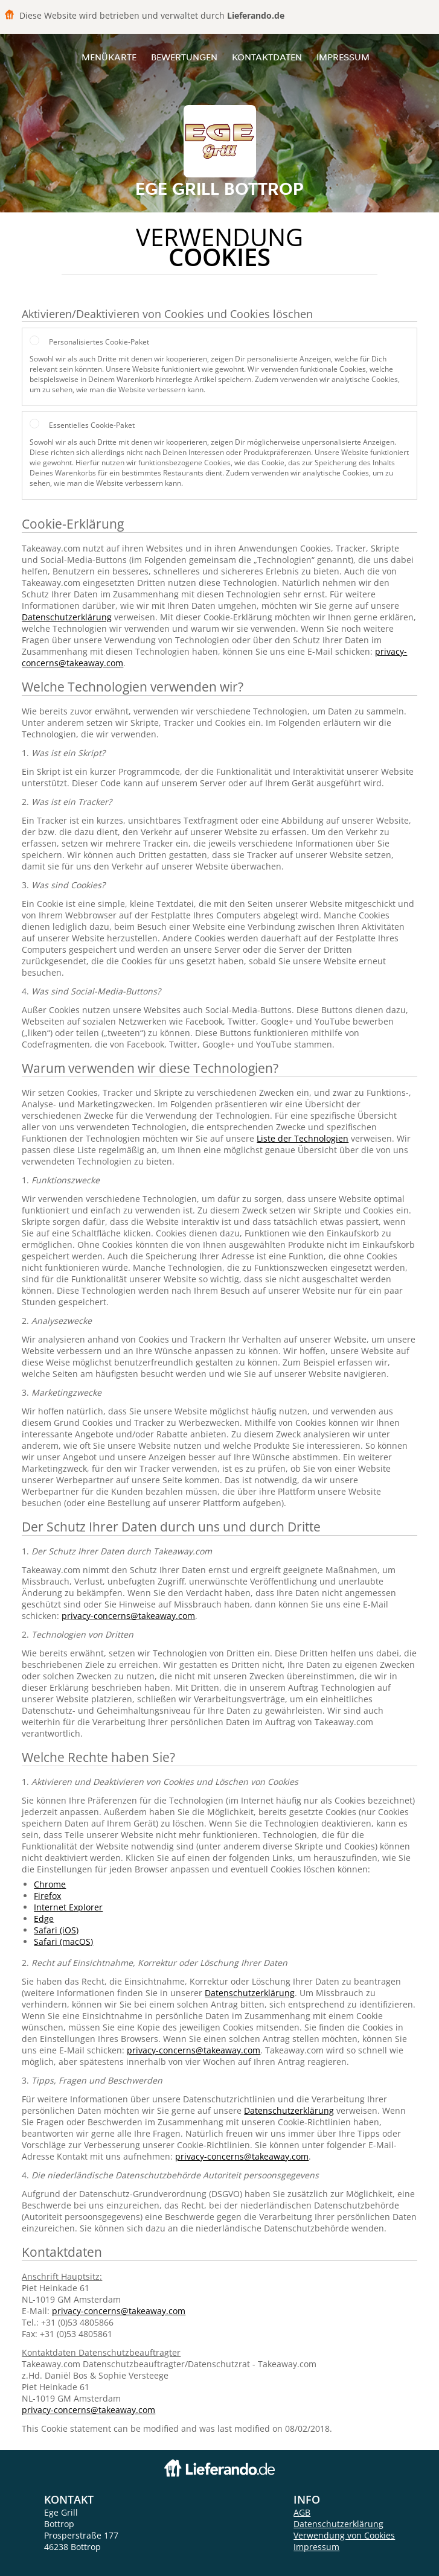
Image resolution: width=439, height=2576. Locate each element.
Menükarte (109, 57)
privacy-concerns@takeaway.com (128, 1615)
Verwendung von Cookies (344, 2535)
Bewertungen (184, 57)
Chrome (50, 1884)
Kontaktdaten (267, 57)
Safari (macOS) (63, 1941)
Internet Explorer (68, 1907)
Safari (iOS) (56, 1930)
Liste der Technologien (302, 1138)
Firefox (47, 1895)
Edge (44, 1918)
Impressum (343, 57)
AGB (301, 2512)
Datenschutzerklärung (67, 617)
